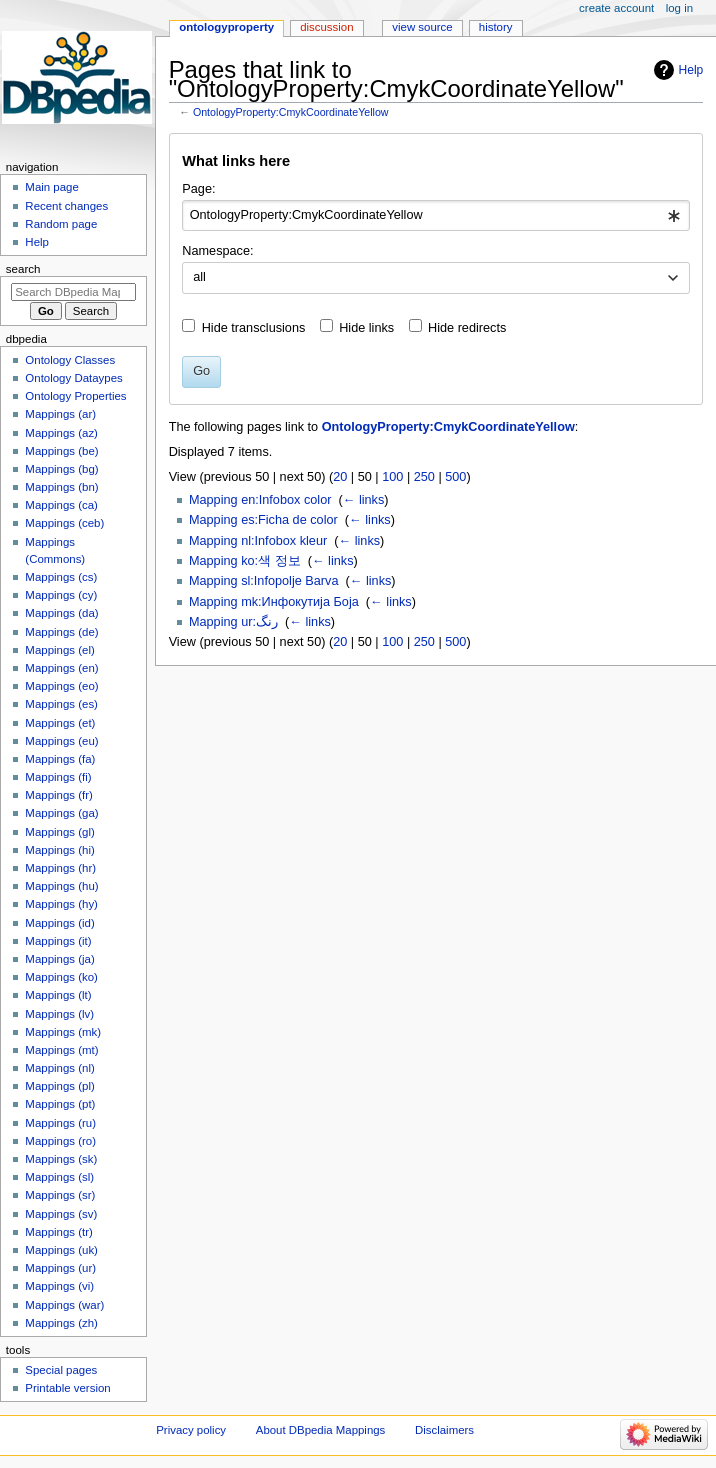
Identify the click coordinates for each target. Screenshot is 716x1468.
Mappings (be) (61, 451)
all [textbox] (199, 277)
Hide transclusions (254, 328)
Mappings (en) (61, 668)
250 (424, 477)
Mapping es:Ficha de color (263, 520)
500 (455, 477)
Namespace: (217, 251)
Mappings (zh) (61, 1323)
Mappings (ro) (60, 1141)
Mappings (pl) (59, 1086)
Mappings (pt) (60, 1104)
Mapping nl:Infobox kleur (258, 541)
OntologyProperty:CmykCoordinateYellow (291, 112)
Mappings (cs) (61, 577)
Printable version (67, 1388)
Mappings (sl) (59, 1177)
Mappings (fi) (58, 777)
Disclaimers (444, 1430)
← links (364, 500)
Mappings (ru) (60, 1123)
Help (691, 70)
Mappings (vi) (59, 1286)
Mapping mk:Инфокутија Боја (274, 602)
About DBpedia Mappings (321, 1430)
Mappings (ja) (59, 959)
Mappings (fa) (60, 759)
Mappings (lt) (58, 995)
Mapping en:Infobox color (260, 500)
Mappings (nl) (59, 1068)
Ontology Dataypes (73, 378)
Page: (198, 189)
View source (422, 27)
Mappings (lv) (59, 1014)
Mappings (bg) (61, 469)
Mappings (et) (60, 723)
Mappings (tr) (58, 1232)
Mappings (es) (61, 704)
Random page (61, 224)
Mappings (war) (64, 1305)
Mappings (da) (61, 613)
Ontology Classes (70, 360)
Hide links (366, 328)
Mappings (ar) (60, 414)
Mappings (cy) (61, 595)
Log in (679, 8)
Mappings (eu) (61, 741)
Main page (52, 187)
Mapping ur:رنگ (233, 622)
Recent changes (66, 206)
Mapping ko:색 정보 (245, 561)
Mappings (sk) (61, 1159)
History (496, 27)
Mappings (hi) (59, 850)
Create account (616, 8)
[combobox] (435, 216)
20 (340, 477)
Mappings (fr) (58, 795)
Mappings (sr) (60, 1195)
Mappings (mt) (61, 1050)
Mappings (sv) (61, 1214)
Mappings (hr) (60, 868)
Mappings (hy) (61, 904)
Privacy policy (191, 1430)
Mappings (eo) (61, 686)
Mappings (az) (61, 433)
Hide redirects (467, 328)
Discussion (326, 27)
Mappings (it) (58, 941)
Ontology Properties (75, 396)
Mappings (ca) (61, 505)
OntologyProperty (226, 27)
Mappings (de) (61, 632)
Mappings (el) (59, 650)
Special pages (61, 1370)
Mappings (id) (59, 923)
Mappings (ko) (61, 977)
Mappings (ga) (61, 813)
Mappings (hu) (61, 886)
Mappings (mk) (63, 1032)
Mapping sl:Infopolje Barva (264, 581)
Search (23, 269)
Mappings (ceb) (64, 523)
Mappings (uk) (61, 1250)
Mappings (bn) (61, 487)
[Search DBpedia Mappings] (73, 292)
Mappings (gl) (59, 832)
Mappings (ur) (60, 1268)
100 (392, 477)
